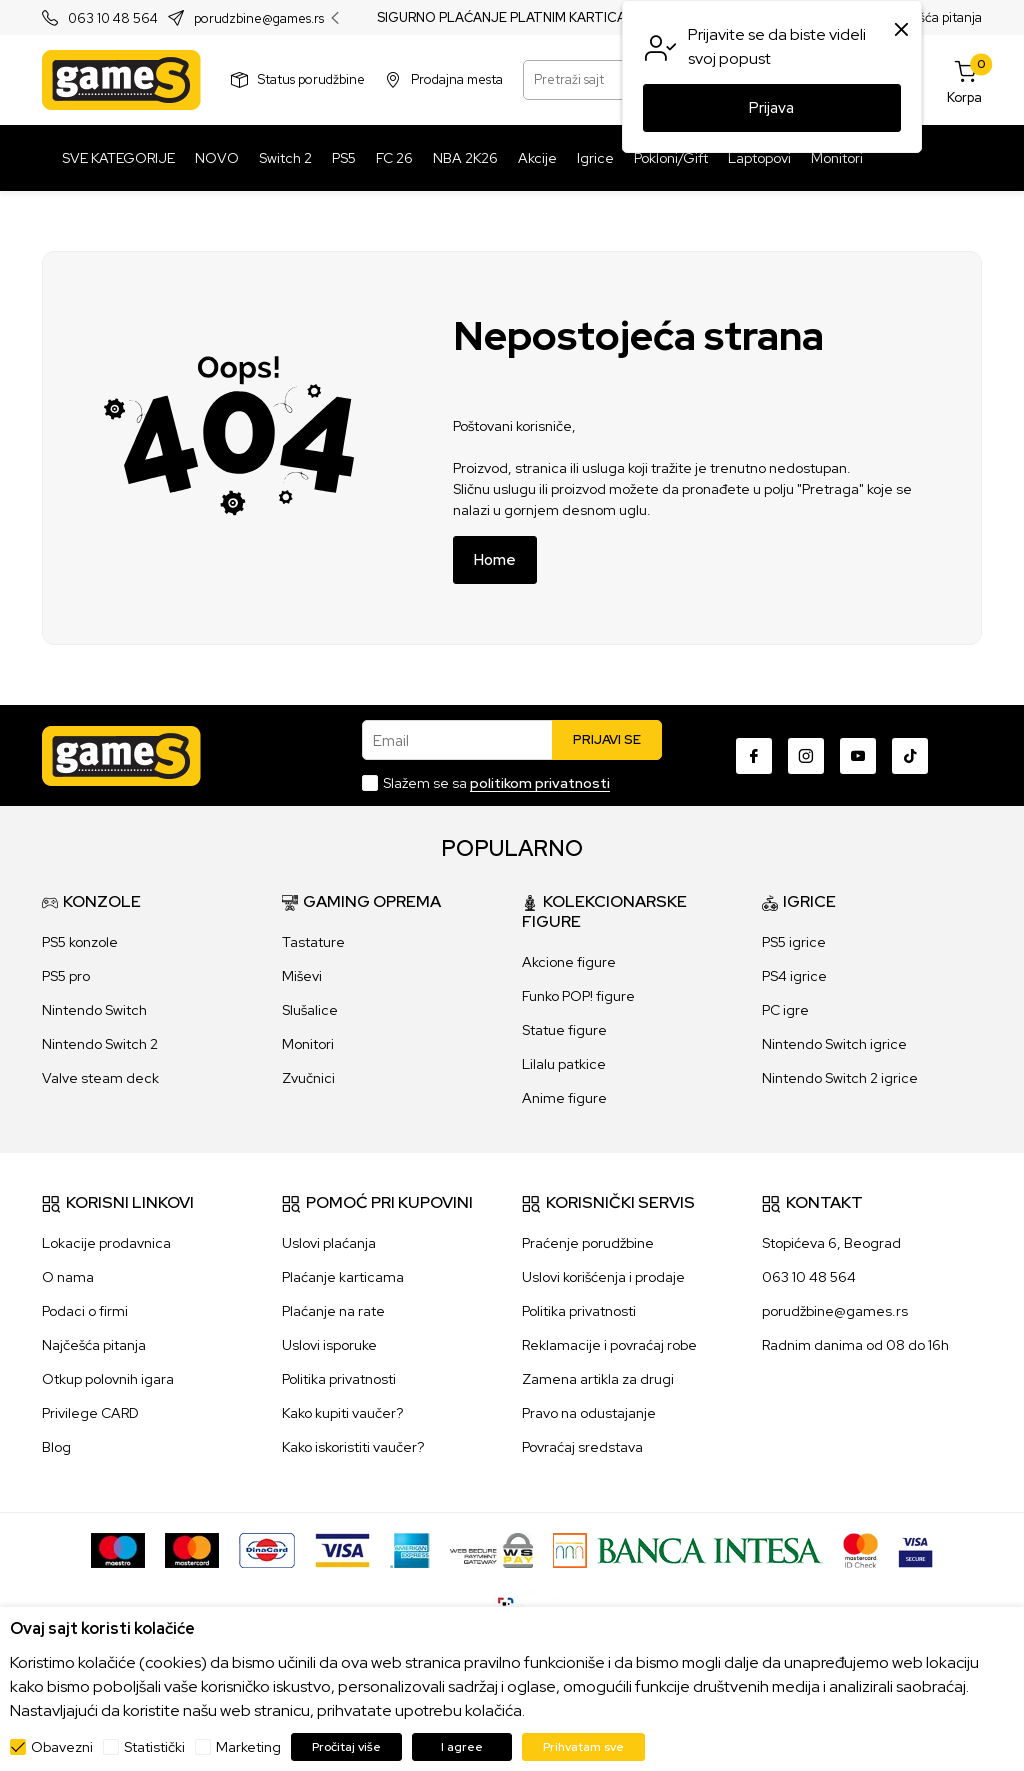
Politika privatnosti (339, 1379)
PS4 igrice (794, 976)
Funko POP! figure (578, 996)
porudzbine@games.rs (259, 18)
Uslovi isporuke (329, 1345)
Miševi (302, 976)
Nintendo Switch (94, 1010)
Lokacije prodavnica (106, 1243)
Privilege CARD (90, 1413)
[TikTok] (910, 756)
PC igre (785, 1010)
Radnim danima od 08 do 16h (855, 1345)
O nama (68, 1277)
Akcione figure (569, 962)
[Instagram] (806, 756)
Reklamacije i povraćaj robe (609, 1345)
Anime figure (564, 1098)
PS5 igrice (794, 942)
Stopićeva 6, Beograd (831, 1243)
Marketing (248, 1747)
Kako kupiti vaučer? (342, 1413)
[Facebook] (754, 756)
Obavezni (62, 1747)
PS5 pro (66, 976)
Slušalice (310, 1010)
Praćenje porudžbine (588, 1243)
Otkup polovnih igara (108, 1379)
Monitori (308, 1044)
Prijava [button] (771, 108)
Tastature (313, 942)
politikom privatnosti (540, 783)
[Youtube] (858, 756)
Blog (56, 1447)
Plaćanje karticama (343, 1277)
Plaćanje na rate (333, 1311)
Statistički (154, 1747)
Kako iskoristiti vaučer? (353, 1447)
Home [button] (495, 560)
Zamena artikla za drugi (598, 1379)
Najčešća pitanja (933, 17)
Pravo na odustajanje (589, 1413)
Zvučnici (308, 1078)
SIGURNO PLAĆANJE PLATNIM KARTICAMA (511, 18)
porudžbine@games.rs (835, 1311)
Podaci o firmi (85, 1311)
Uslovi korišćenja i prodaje (603, 1277)
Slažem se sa (496, 783)
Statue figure (564, 1030)
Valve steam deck (100, 1078)
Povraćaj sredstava (582, 1447)
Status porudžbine (311, 79)
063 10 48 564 (113, 18)
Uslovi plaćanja (329, 1243)
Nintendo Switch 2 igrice (840, 1078)
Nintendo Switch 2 (100, 1044)
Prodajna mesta (457, 79)
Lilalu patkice (564, 1064)
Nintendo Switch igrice (834, 1044)
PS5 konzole (80, 942)
